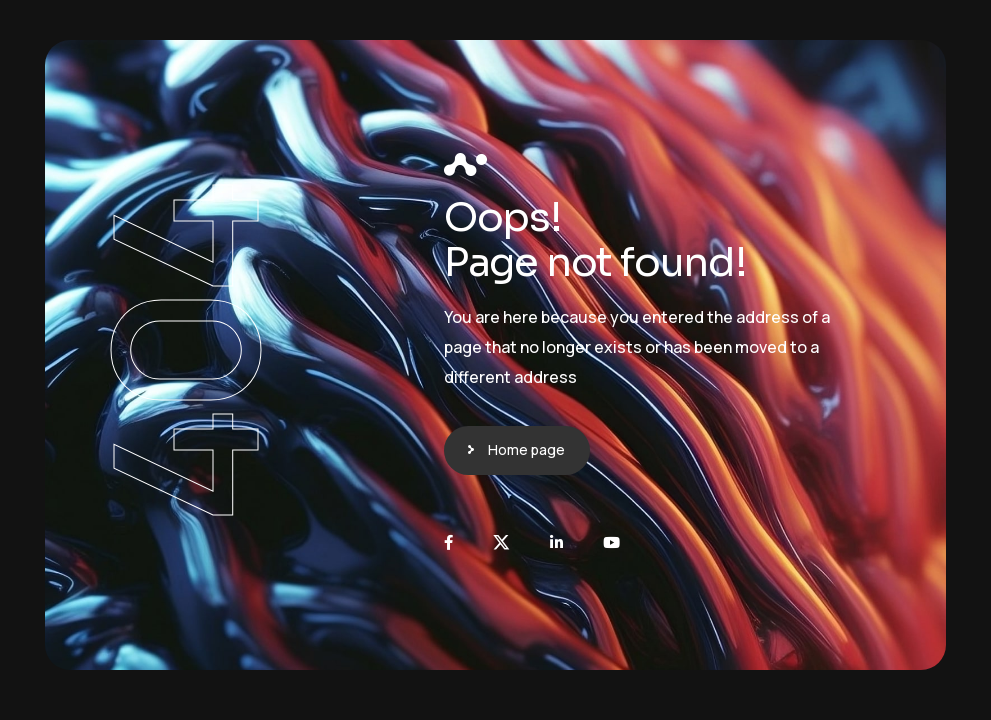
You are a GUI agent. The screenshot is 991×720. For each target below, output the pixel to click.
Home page (526, 449)
